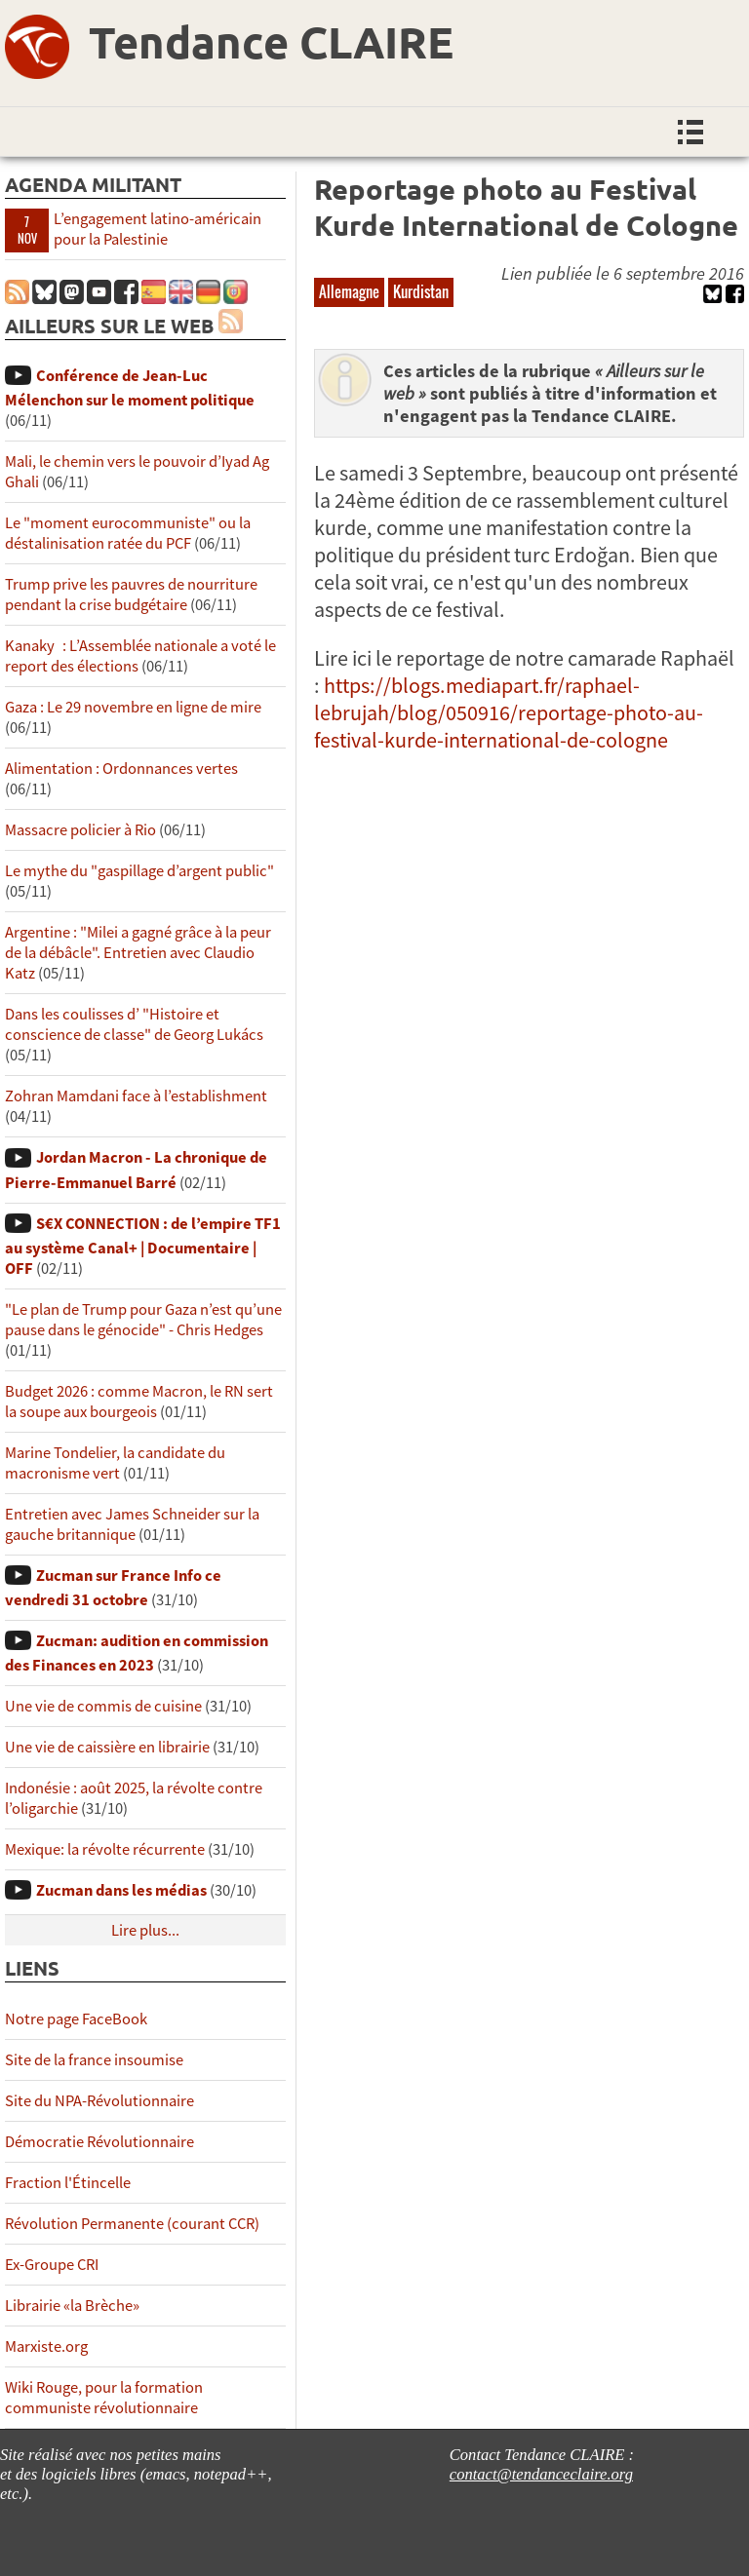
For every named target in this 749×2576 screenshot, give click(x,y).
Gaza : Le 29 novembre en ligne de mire (133, 707)
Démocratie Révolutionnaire (99, 2142)
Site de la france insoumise (94, 2060)
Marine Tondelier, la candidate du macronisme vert (115, 1462)
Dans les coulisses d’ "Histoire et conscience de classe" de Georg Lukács (134, 1024)
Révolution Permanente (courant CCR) (132, 2223)
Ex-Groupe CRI (52, 2264)
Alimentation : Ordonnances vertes (121, 768)
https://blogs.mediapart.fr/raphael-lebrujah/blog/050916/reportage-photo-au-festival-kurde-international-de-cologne (508, 712)
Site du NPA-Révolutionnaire (99, 2101)
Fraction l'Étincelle (68, 2182)
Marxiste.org (46, 2346)
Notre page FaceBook (76, 2019)
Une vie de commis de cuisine (103, 1706)
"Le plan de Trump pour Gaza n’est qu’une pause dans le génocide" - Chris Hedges (143, 1319)
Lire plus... (145, 1930)
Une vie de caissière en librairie (107, 1747)
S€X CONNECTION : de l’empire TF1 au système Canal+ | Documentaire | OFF (143, 1246)
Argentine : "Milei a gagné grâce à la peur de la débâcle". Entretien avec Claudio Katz (138, 952)
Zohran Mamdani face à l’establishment (136, 1096)
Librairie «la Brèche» (72, 2305)
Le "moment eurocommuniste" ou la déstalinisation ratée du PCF (128, 533)
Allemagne (349, 291)
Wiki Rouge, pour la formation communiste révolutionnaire (104, 2397)
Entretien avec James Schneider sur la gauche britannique (132, 1524)
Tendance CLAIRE (271, 42)
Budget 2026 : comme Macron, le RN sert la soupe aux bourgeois (139, 1401)
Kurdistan (421, 291)
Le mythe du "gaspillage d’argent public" (139, 871)
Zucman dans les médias (121, 1890)
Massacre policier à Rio (80, 830)
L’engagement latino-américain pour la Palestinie (157, 229)
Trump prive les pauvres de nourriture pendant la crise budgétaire (131, 594)
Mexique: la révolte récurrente (105, 1849)
